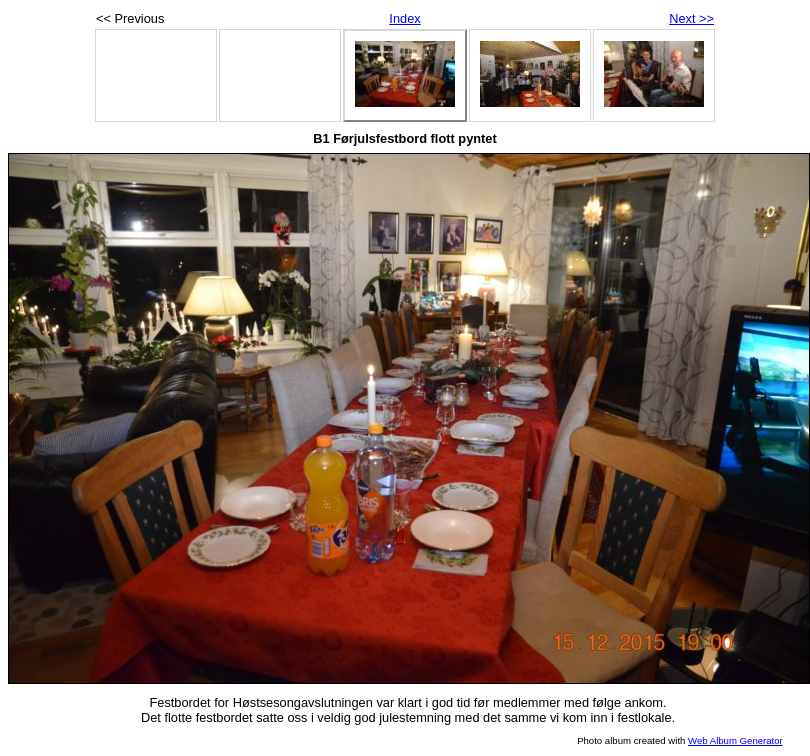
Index (404, 18)
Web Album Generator (735, 740)
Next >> (691, 18)
